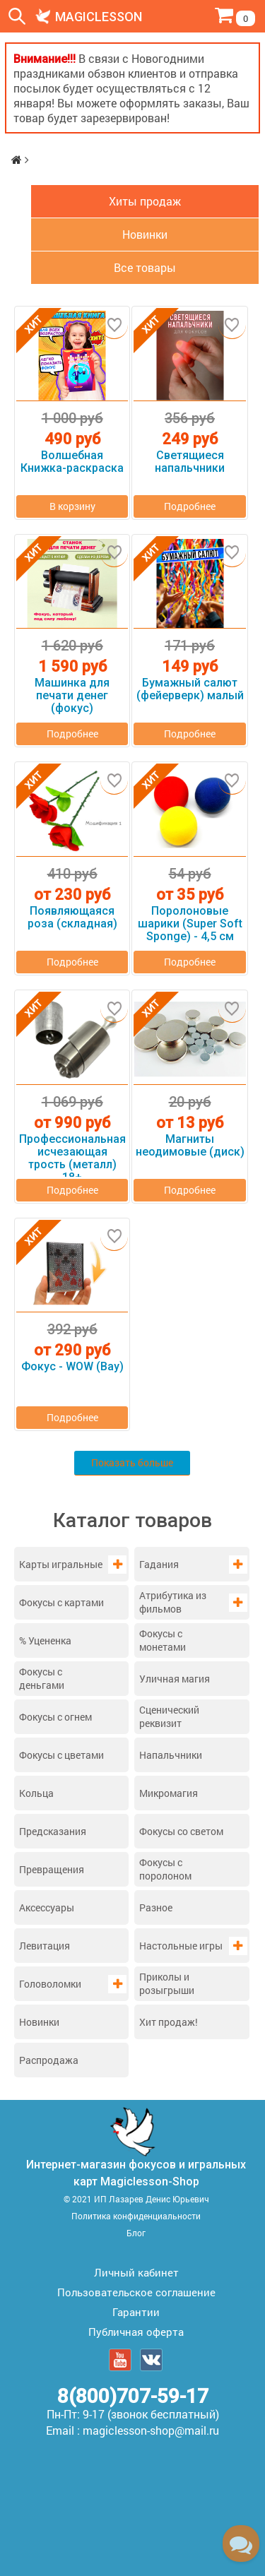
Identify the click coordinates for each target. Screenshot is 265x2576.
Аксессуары (46, 1907)
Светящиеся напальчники (190, 462)
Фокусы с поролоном (165, 1869)
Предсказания (52, 1831)
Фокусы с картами (61, 1602)
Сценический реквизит (169, 1716)
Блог (136, 2232)
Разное (155, 1907)
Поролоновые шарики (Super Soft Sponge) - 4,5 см (190, 924)
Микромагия (168, 1793)
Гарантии (136, 2312)
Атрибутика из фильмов (172, 1602)
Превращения (51, 1869)
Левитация (44, 1945)
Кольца (36, 1793)
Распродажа (48, 2060)
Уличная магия (174, 1678)
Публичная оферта (136, 2332)
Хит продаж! (168, 2022)
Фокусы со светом (181, 1831)
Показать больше (132, 1462)
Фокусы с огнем (55, 1716)
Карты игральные (60, 1564)
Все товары (145, 267)
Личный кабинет (136, 2272)
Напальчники (170, 1755)
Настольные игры (181, 1945)
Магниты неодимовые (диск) (190, 1145)
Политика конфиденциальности (136, 2215)
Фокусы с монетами (162, 1640)
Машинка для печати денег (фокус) (72, 696)
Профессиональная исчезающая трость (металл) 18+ (72, 1152)
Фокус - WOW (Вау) (72, 1366)
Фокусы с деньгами (41, 1678)
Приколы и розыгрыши (166, 1983)
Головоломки (50, 1983)
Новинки (39, 2022)
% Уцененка (45, 1640)
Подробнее (190, 506)
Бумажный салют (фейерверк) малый (190, 689)
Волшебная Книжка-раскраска (72, 462)
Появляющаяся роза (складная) (72, 917)
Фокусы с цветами (61, 1755)
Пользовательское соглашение (136, 2292)
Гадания (159, 1564)
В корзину (72, 506)
